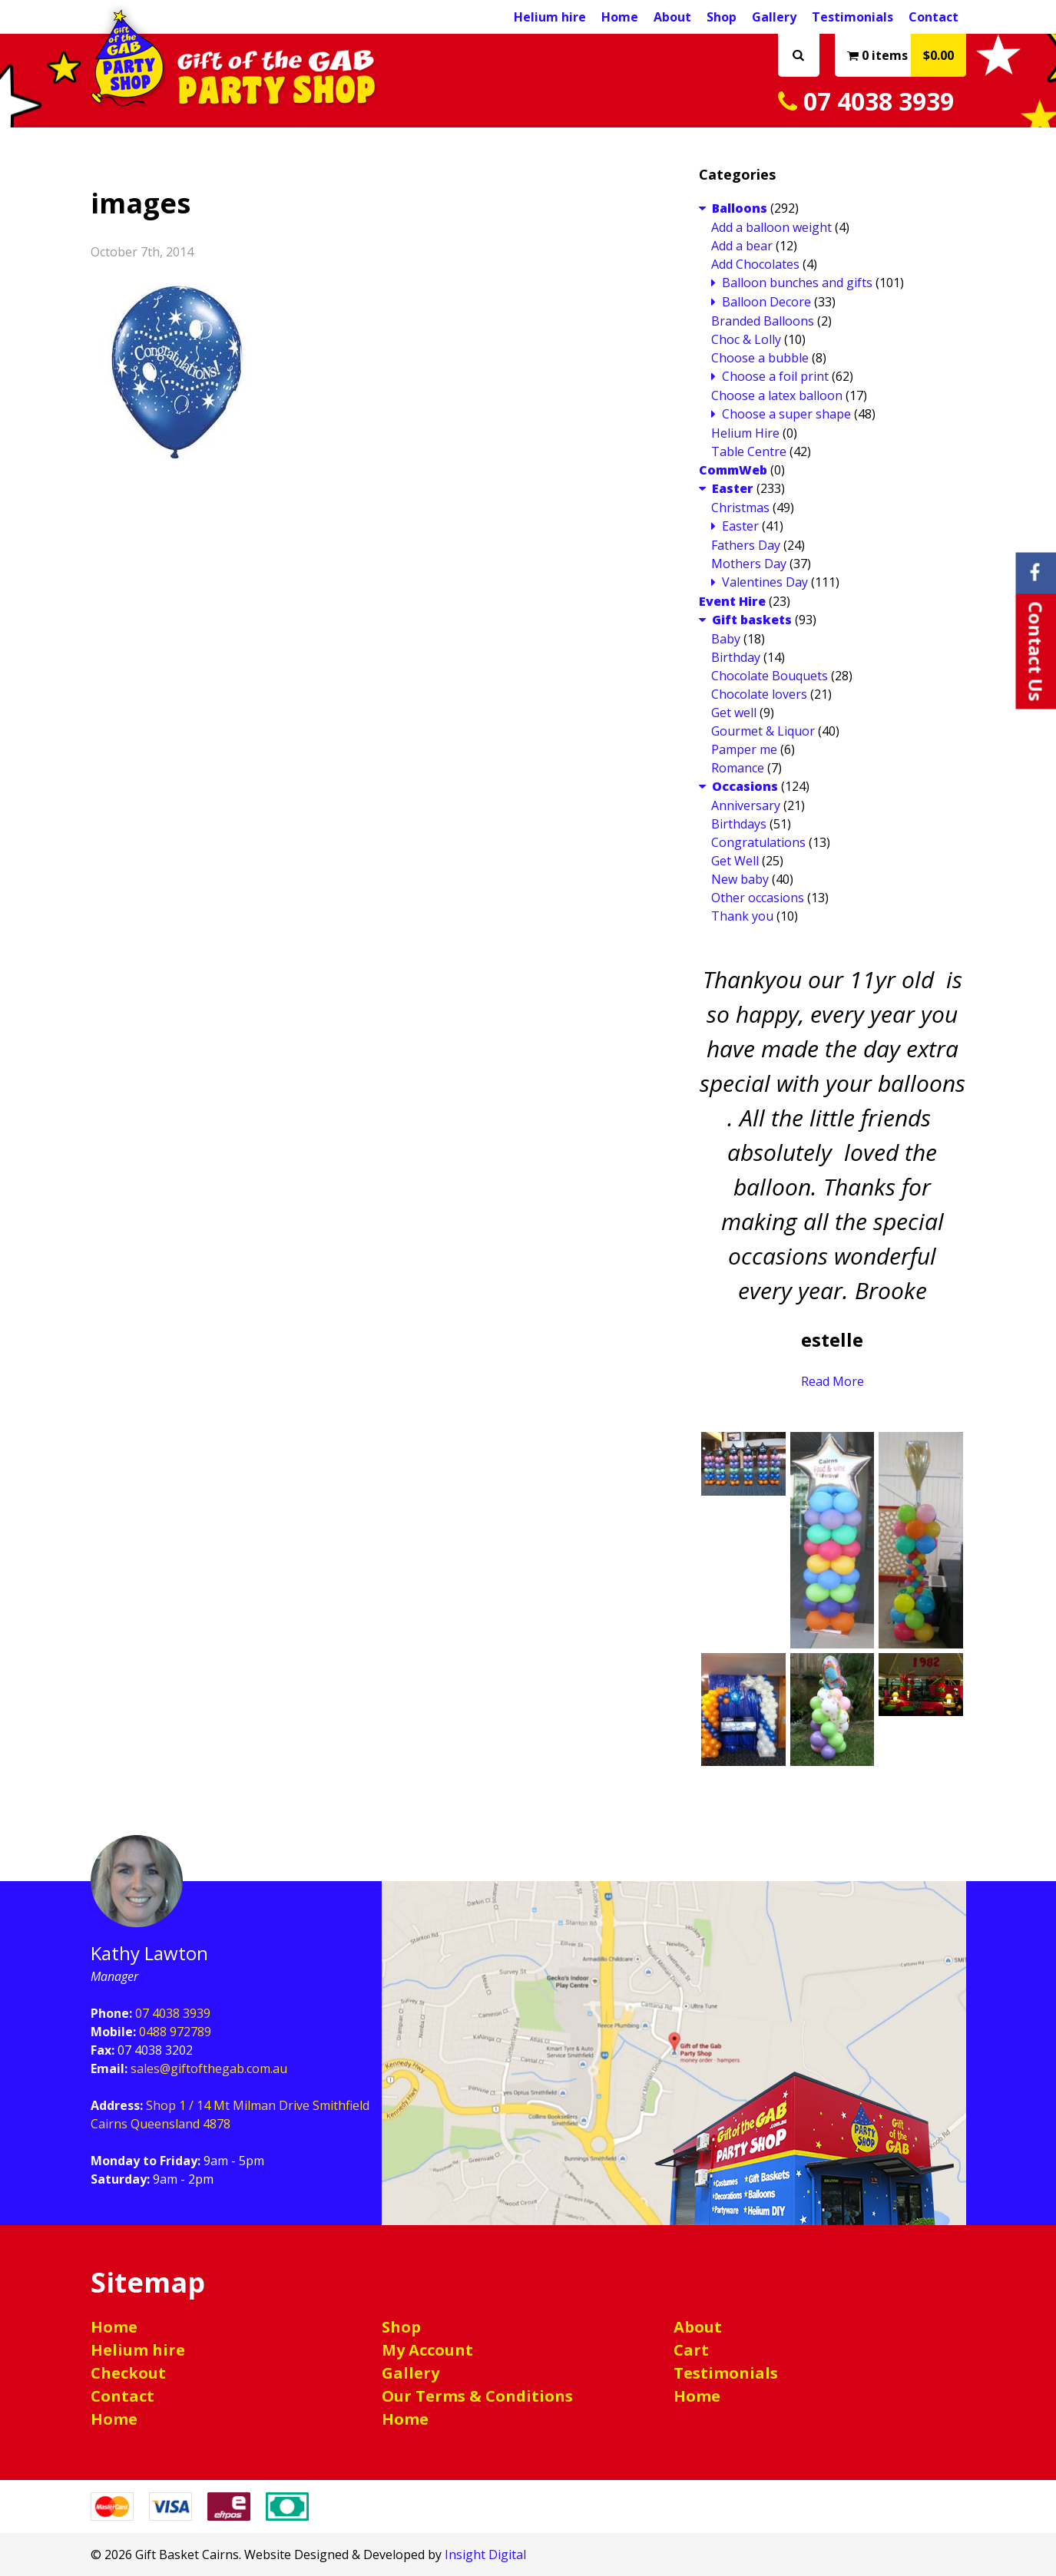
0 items (906, 55)
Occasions (745, 786)
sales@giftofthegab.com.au (209, 2068)
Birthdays (738, 823)
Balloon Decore (766, 301)
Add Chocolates (755, 264)
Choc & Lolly (746, 339)
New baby (740, 879)
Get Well (735, 860)
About (672, 16)
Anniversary (745, 805)
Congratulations (758, 842)
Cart (691, 2350)
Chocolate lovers (759, 694)
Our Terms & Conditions (477, 2396)
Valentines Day (765, 582)
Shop (722, 16)
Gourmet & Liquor (763, 731)
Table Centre (748, 451)
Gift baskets (752, 619)
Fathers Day (745, 545)
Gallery (774, 16)
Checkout (128, 2373)
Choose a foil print (775, 376)
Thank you (742, 916)
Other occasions (757, 897)
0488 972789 (175, 2031)
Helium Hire (745, 433)
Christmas (740, 507)
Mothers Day (748, 563)
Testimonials (852, 16)
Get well (733, 712)
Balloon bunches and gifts (797, 282)
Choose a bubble (760, 357)
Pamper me (744, 749)
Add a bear (742, 245)
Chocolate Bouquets (769, 675)
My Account (427, 2350)
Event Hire (732, 601)
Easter (732, 488)
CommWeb (733, 469)
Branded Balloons (762, 320)
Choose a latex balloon (776, 395)
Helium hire (550, 16)
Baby (725, 638)
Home (619, 16)
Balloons (739, 208)
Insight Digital (485, 2554)
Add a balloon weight (771, 227)
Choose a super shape (786, 413)
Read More (832, 1381)
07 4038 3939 (866, 100)
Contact (933, 16)
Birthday (735, 657)
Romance (737, 767)
